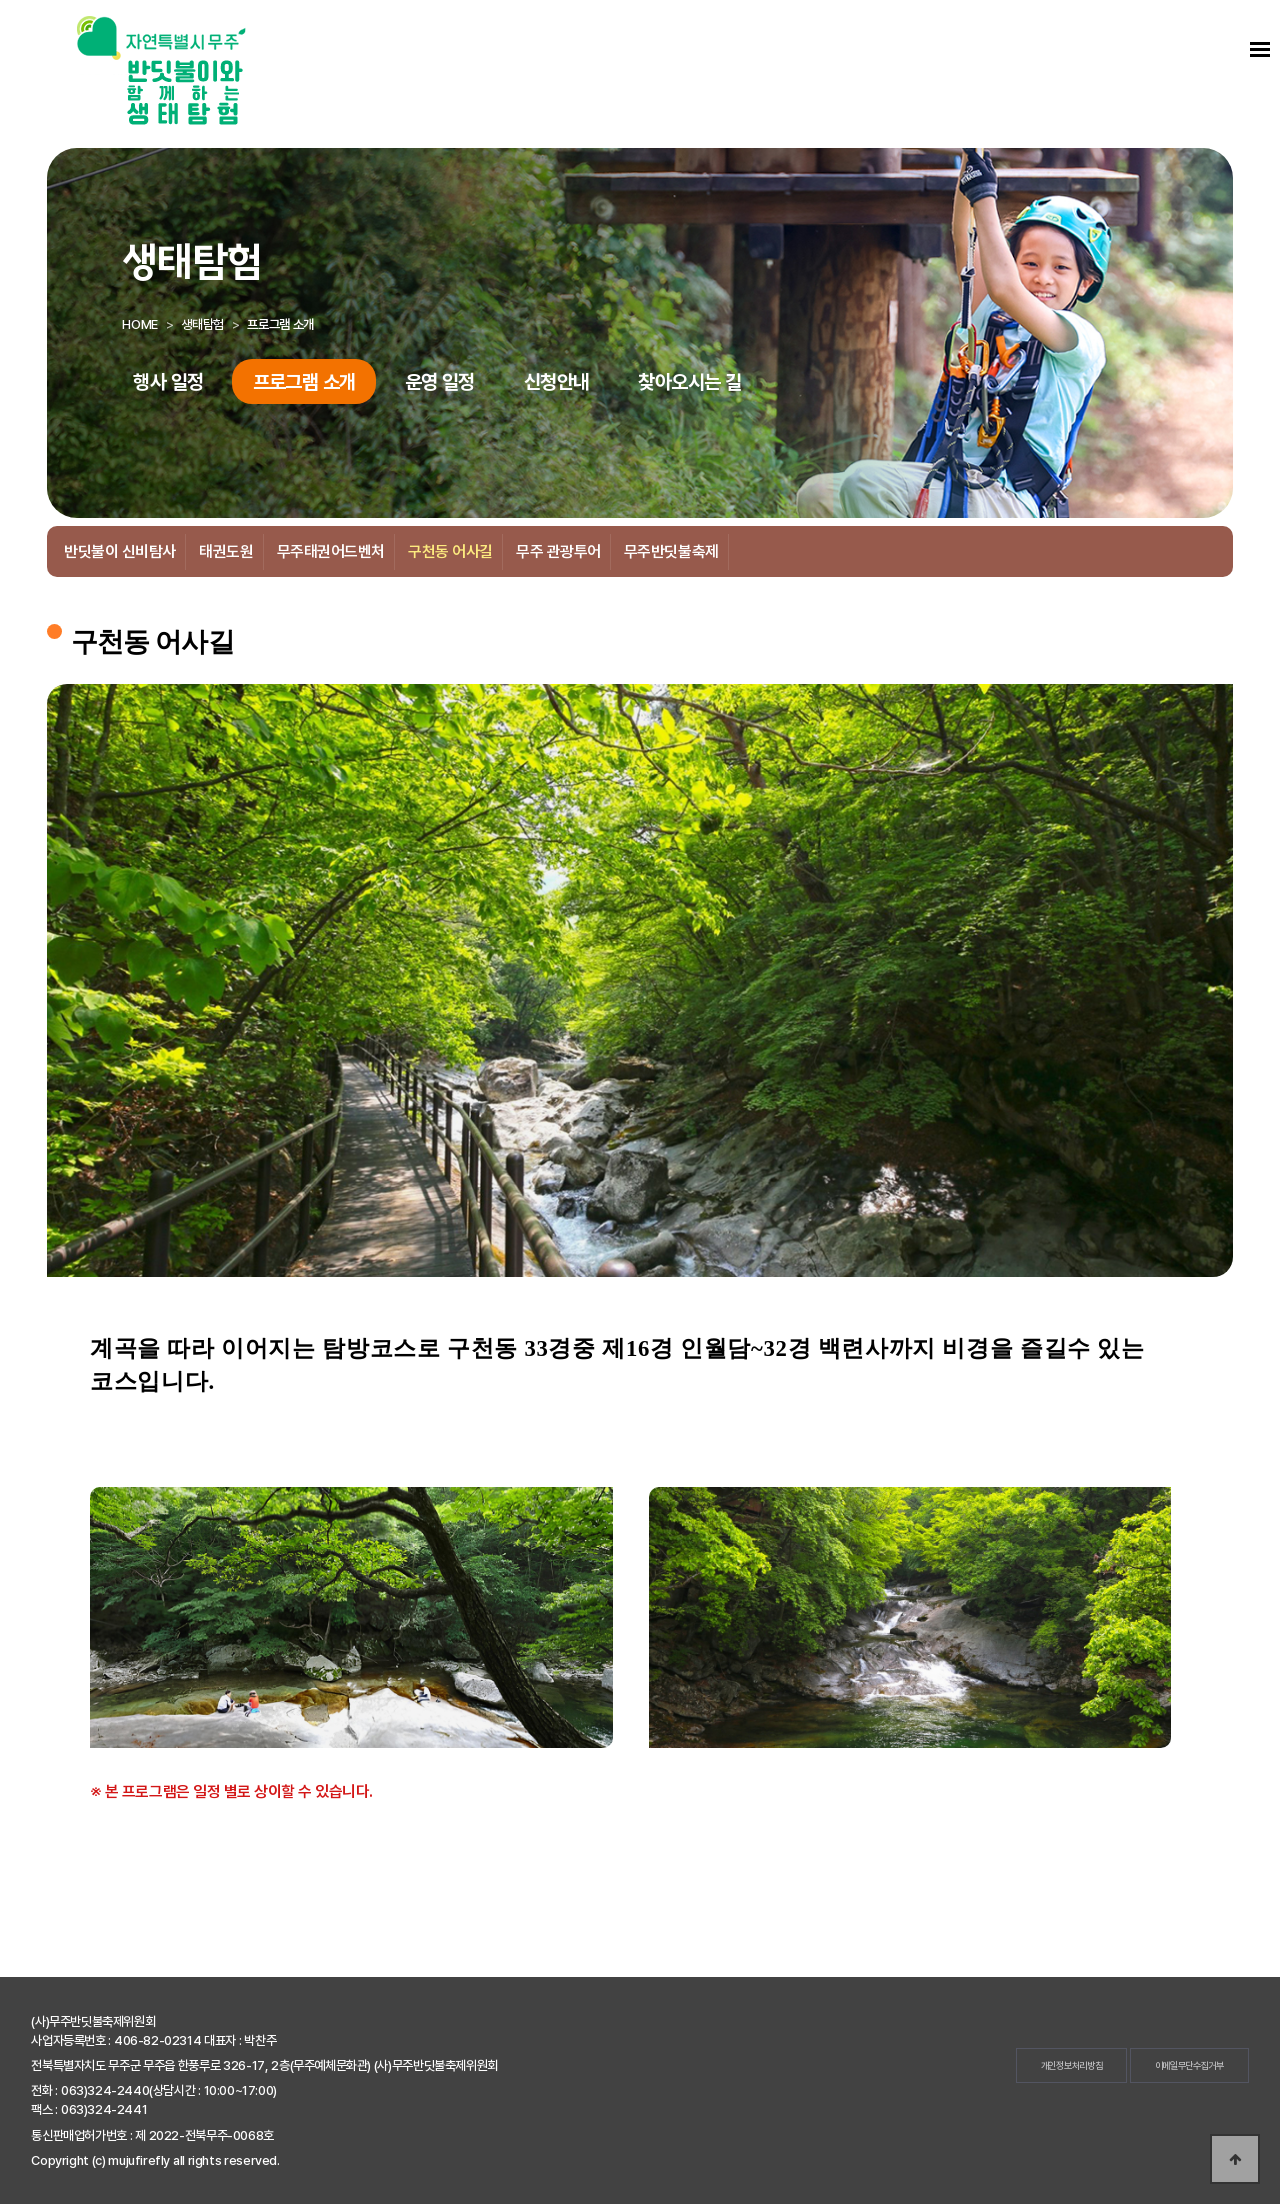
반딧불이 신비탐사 (120, 551)
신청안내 (557, 381)
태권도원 (226, 551)
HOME (139, 324)
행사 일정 (168, 381)
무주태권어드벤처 (331, 551)
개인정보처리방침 (1072, 2065)
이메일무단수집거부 (1189, 2065)
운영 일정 (440, 381)
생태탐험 (202, 324)
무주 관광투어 (558, 551)
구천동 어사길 (450, 551)
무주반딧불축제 (671, 551)
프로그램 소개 (304, 381)
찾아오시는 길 (689, 381)
